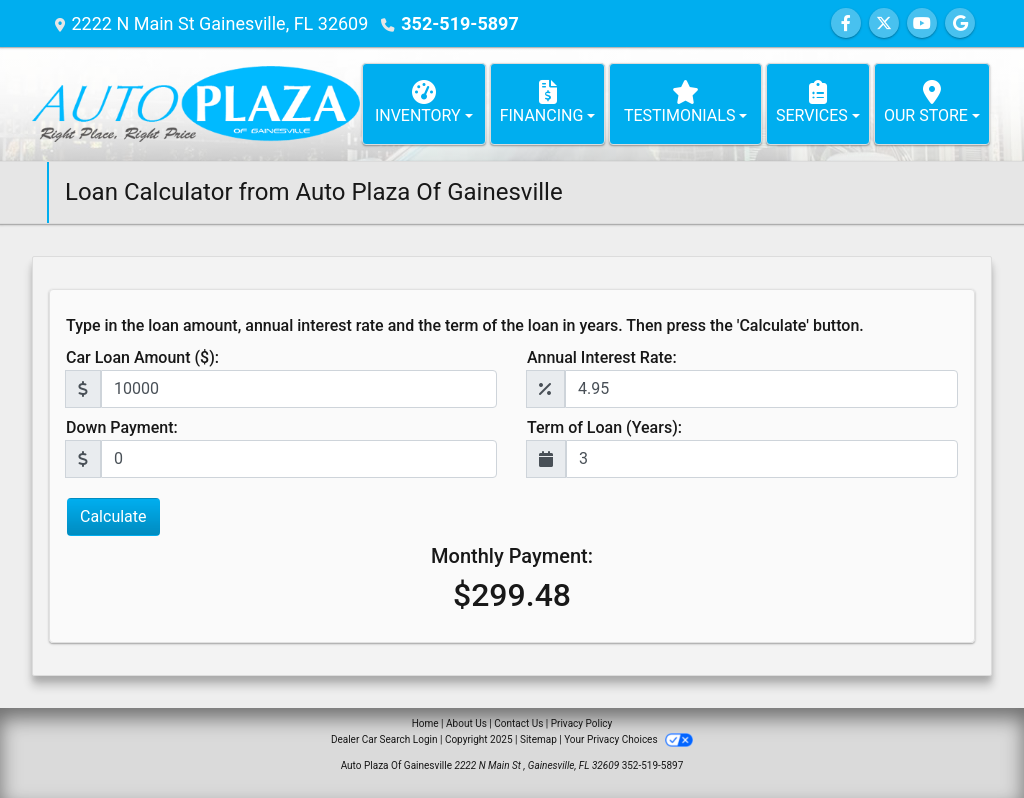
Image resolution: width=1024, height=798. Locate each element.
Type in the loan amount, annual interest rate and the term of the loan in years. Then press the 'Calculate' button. (465, 325)
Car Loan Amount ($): (142, 357)
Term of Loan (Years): (604, 427)
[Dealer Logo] (196, 104)
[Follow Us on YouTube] (922, 23)
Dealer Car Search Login (384, 739)
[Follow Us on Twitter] (884, 23)
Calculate (113, 516)
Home (425, 723)
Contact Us (518, 723)
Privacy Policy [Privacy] (582, 723)
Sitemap (538, 739)
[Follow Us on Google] (960, 23)
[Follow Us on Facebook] (846, 23)
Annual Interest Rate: (602, 357)
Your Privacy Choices (628, 739)
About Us (466, 723)
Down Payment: (122, 427)
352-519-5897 (459, 23)
